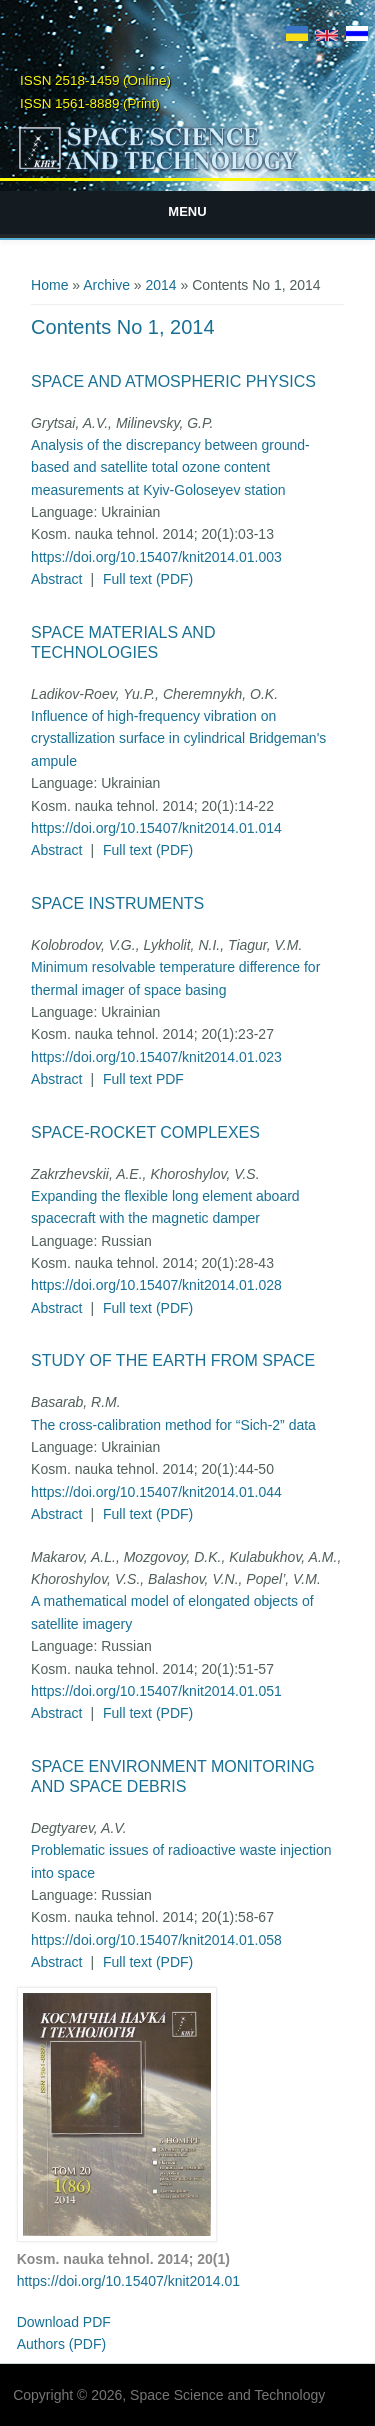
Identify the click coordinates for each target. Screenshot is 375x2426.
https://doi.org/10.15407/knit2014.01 (128, 2281)
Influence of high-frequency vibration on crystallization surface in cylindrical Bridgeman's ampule (178, 738)
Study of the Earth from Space (173, 1360)
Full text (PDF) (148, 579)
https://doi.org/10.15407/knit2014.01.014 (156, 828)
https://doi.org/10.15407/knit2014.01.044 (156, 1492)
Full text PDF (143, 1079)
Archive (106, 285)
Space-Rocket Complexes (145, 1132)
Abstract (56, 579)
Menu (187, 211)
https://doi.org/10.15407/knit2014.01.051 (156, 1691)
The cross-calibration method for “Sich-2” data (173, 1425)
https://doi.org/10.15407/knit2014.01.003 (156, 557)
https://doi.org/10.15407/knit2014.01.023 (156, 1057)
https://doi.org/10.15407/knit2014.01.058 (156, 1940)
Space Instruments (117, 903)
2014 (161, 285)
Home (49, 285)
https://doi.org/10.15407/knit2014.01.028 (156, 1285)
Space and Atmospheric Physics (173, 381)
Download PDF (64, 2322)
